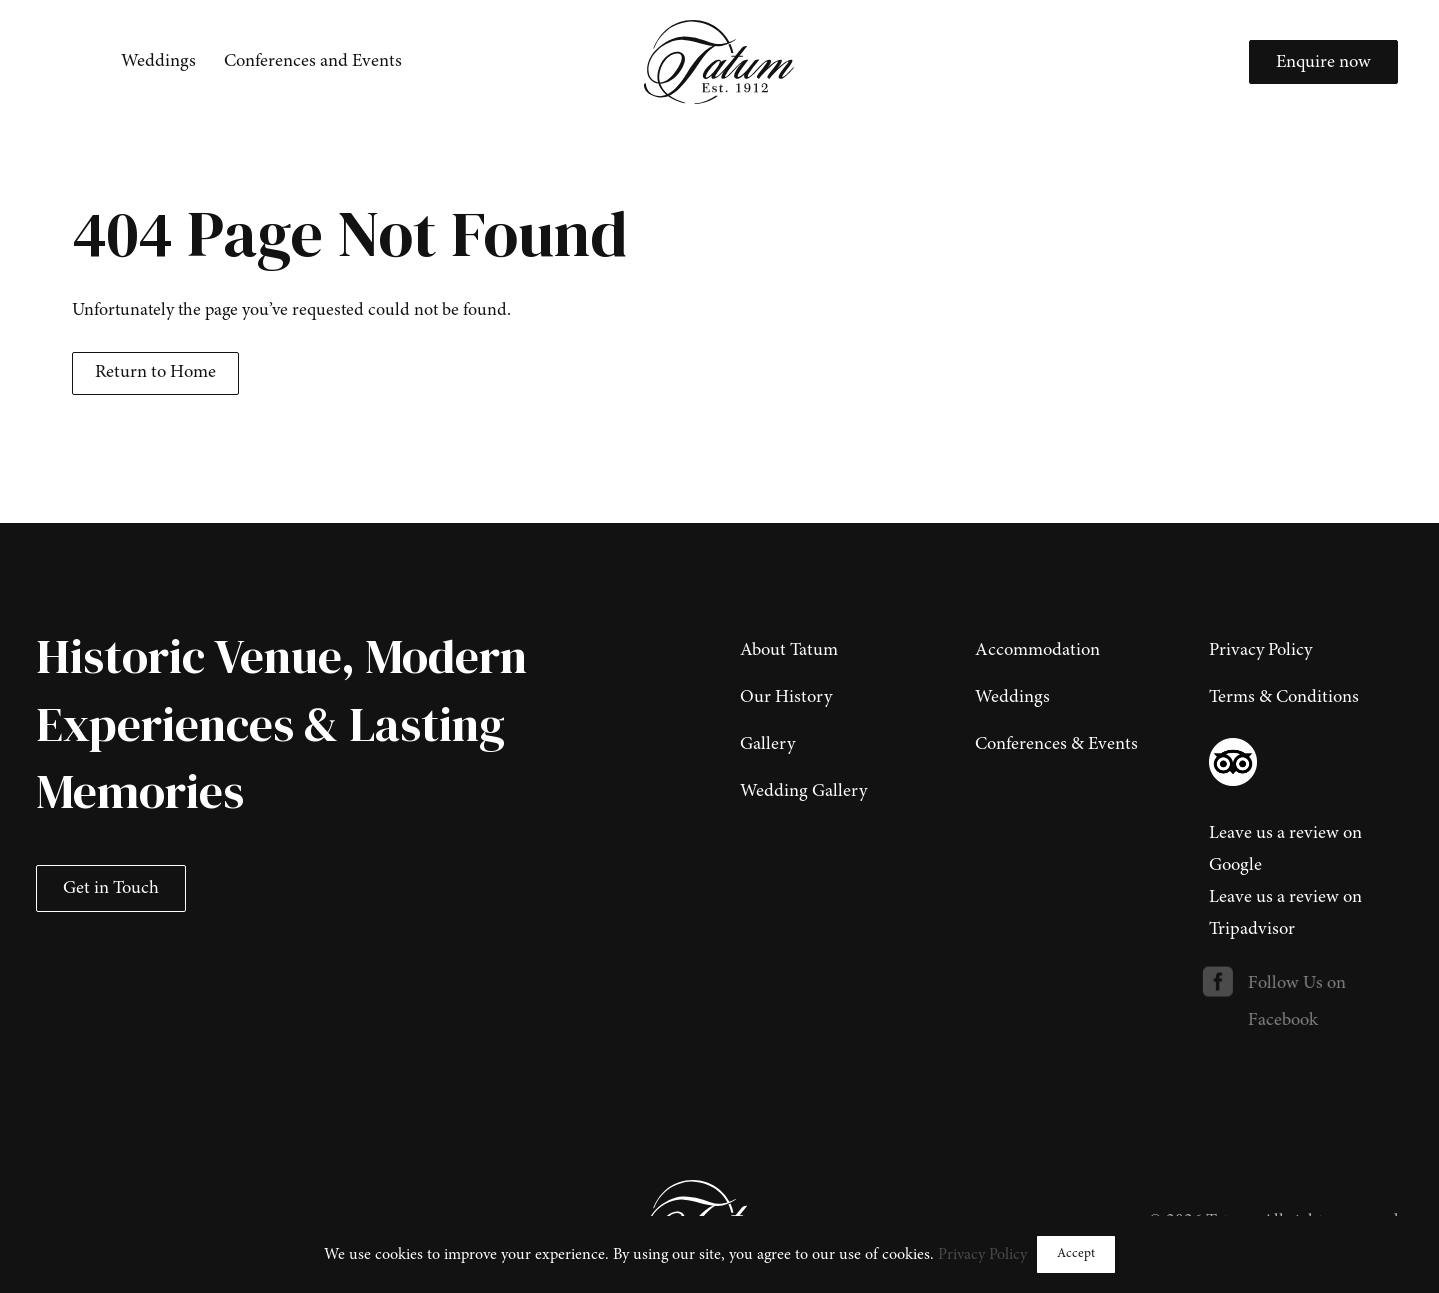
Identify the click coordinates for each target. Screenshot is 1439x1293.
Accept (1076, 1254)
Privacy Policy (982, 1255)
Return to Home (155, 373)
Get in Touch (111, 889)
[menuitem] (158, 62)
